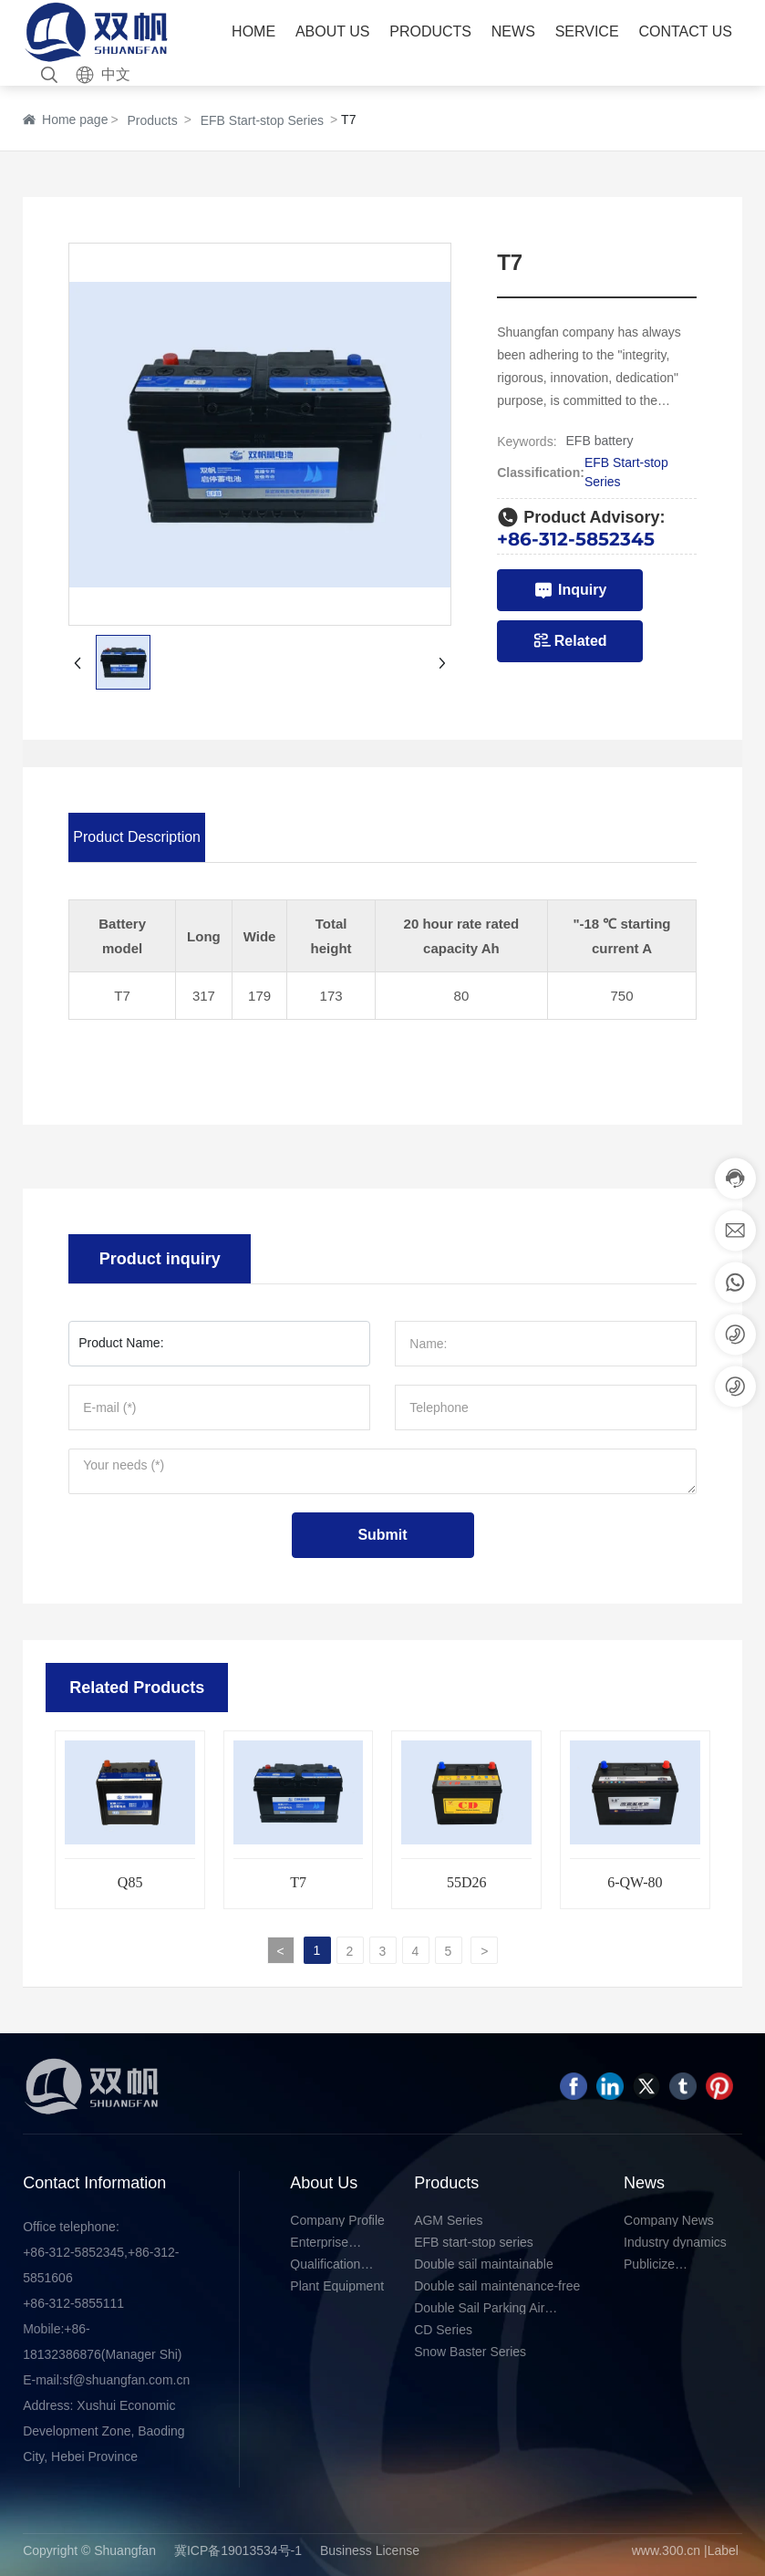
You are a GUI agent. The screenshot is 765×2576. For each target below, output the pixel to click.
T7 (298, 1882)
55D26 (467, 1882)
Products (152, 120)
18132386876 (62, 2354)
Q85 (130, 1882)
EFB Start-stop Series (262, 120)
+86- (76, 2329)
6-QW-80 (634, 1882)
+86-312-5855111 (73, 2303)
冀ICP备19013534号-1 (238, 2550)
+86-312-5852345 (576, 539)
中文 (115, 74)
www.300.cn (666, 2550)
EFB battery (600, 440)
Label (723, 2550)
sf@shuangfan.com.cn (127, 2380)
